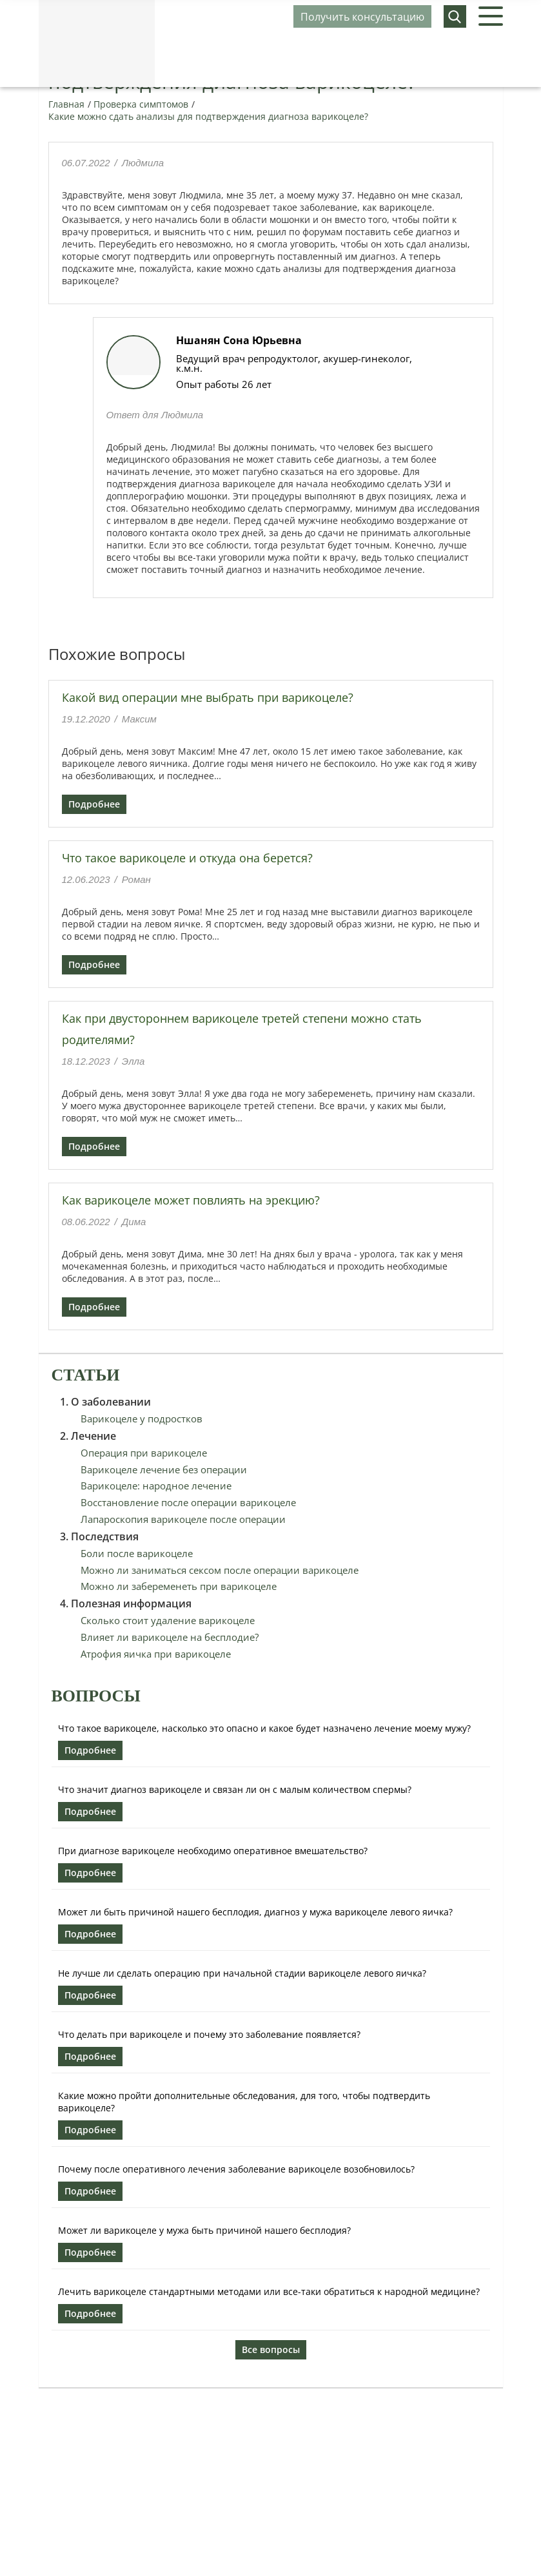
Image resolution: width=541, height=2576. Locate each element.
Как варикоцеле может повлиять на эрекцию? (191, 1200)
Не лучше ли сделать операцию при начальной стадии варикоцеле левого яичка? (242, 1973)
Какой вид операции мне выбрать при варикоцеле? (207, 697)
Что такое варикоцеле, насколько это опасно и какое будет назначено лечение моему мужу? (264, 1728)
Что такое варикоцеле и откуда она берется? (187, 858)
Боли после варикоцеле (137, 1553)
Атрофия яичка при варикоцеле (156, 1653)
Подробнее (94, 804)
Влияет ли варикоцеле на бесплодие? (170, 1637)
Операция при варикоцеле (144, 1452)
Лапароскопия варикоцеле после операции (183, 1519)
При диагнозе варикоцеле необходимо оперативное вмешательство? (213, 1851)
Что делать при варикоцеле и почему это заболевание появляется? (209, 2034)
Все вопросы (271, 2349)
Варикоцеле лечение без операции (164, 1469)
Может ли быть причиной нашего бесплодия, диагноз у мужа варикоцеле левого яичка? (255, 1912)
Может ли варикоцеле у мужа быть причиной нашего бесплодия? (204, 2230)
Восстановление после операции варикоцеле (188, 1502)
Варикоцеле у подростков (141, 1418)
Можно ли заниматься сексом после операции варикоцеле (220, 1570)
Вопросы (96, 1696)
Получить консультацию (362, 17)
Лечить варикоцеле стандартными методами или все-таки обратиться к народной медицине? (269, 2291)
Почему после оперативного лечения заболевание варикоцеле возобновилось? (236, 2169)
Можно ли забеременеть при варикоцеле (179, 1586)
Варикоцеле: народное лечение (156, 1485)
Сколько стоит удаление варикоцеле (168, 1620)
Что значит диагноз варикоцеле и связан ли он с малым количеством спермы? (234, 1789)
